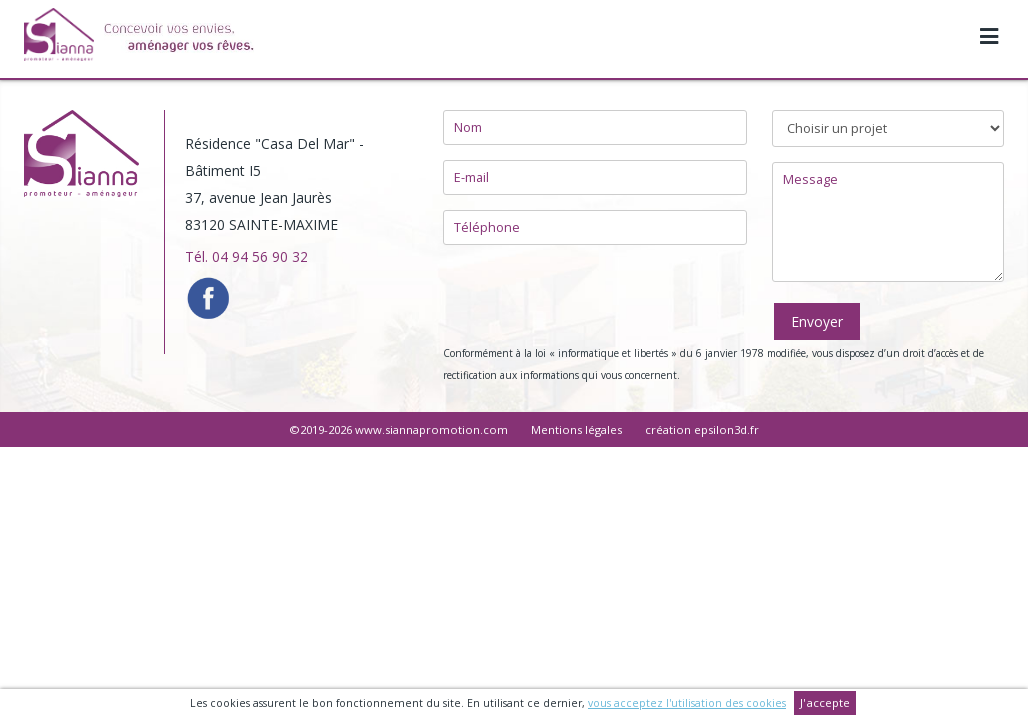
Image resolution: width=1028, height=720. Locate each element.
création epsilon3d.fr (702, 429)
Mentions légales (576, 429)
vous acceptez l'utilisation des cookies (687, 703)
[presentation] (578, 294)
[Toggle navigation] (989, 25)
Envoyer (817, 321)
